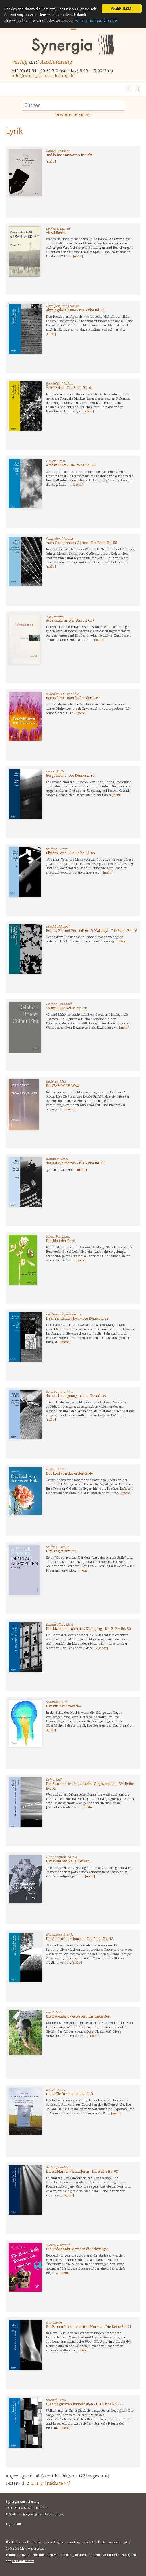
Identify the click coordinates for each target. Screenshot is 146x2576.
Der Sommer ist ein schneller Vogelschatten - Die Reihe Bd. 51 (90, 1786)
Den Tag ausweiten (61, 1551)
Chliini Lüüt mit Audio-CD (66, 1008)
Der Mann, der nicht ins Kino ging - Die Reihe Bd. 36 (88, 1629)
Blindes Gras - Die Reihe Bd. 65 (70, 853)
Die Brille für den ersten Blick (69, 2094)
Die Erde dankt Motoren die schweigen (77, 2249)
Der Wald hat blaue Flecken (68, 1861)
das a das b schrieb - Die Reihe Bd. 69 (75, 1163)
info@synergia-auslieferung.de (42, 75)
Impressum (14, 2524)
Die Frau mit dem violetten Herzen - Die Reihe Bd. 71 (88, 2327)
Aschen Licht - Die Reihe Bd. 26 (70, 465)
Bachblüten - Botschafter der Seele (73, 698)
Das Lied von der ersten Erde (69, 1474)
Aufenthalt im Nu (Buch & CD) (70, 620)
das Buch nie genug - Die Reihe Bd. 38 (76, 1396)
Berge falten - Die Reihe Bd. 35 (70, 776)
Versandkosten (23, 2561)
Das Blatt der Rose (60, 1241)
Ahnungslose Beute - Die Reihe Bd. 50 (75, 310)
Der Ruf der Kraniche (63, 1706)
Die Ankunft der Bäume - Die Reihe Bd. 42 (79, 1939)
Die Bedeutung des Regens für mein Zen (78, 2016)
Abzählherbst (56, 233)
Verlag (19, 62)
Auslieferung (56, 62)
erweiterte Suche (73, 114)
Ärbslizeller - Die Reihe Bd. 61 (69, 388)
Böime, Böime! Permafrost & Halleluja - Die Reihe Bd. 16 (91, 931)
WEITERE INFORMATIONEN (96, 20)
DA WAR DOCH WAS (62, 1086)
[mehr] (51, 161)
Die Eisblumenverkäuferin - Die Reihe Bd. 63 (82, 2172)
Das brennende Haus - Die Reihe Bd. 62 (77, 1318)
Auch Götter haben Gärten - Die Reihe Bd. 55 (81, 543)
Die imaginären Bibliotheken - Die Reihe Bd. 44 (84, 2404)
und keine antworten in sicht (69, 155)
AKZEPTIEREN (121, 8)
